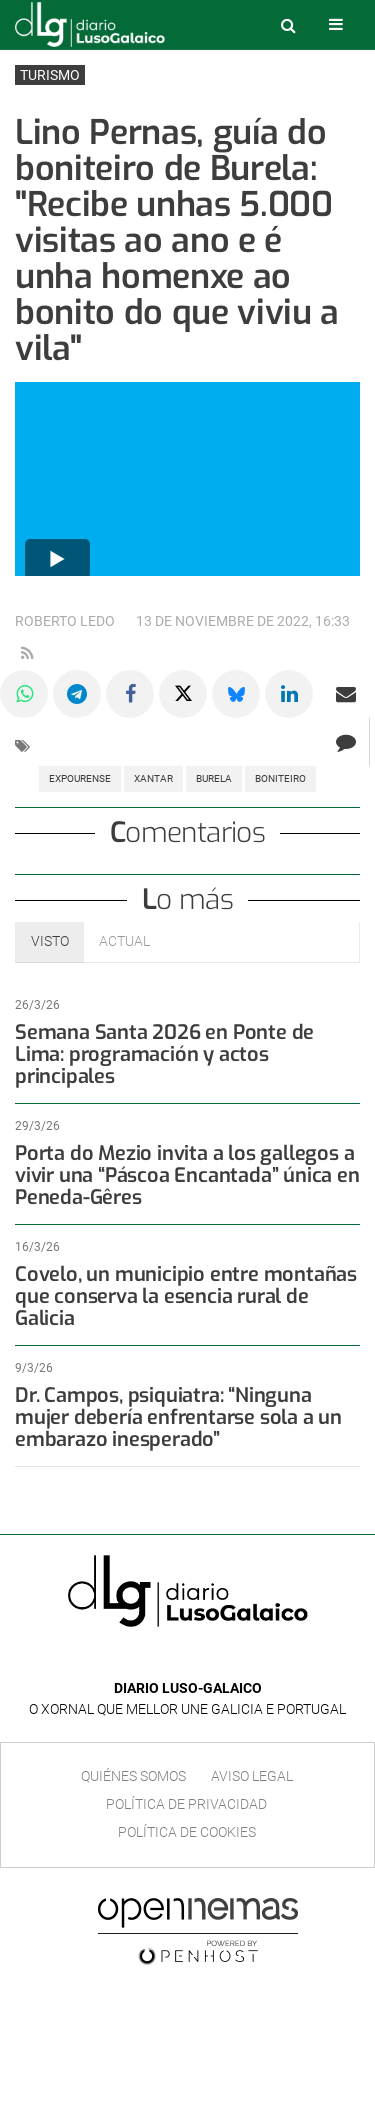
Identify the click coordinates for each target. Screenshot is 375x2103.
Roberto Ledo (65, 621)
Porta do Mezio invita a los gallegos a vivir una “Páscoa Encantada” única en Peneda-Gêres (187, 1175)
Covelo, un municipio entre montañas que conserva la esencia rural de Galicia (186, 1296)
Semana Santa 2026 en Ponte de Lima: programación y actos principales (164, 1054)
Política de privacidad (186, 1804)
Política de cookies (187, 1832)
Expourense (80, 778)
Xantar (153, 778)
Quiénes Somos (133, 1776)
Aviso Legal (252, 1776)
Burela (214, 778)
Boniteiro (280, 778)
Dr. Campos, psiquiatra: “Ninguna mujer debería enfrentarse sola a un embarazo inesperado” (178, 1417)
